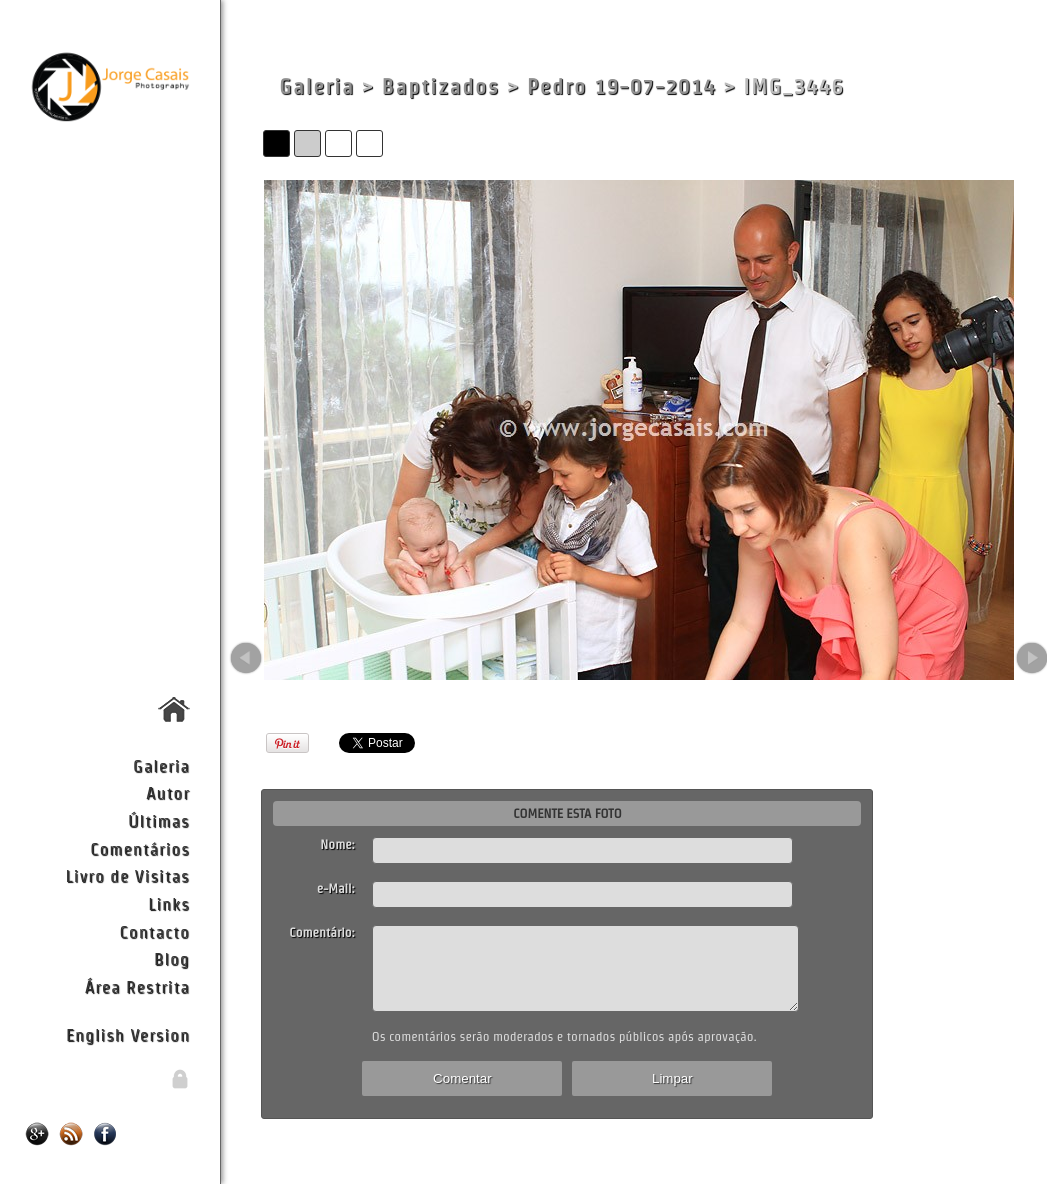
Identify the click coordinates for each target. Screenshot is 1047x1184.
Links (169, 903)
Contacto (154, 931)
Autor (168, 792)
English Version (128, 1034)
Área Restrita (137, 986)
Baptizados (441, 86)
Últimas (159, 820)
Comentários (140, 848)
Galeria (161, 765)
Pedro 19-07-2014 (621, 86)
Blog (172, 958)
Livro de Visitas (128, 875)
